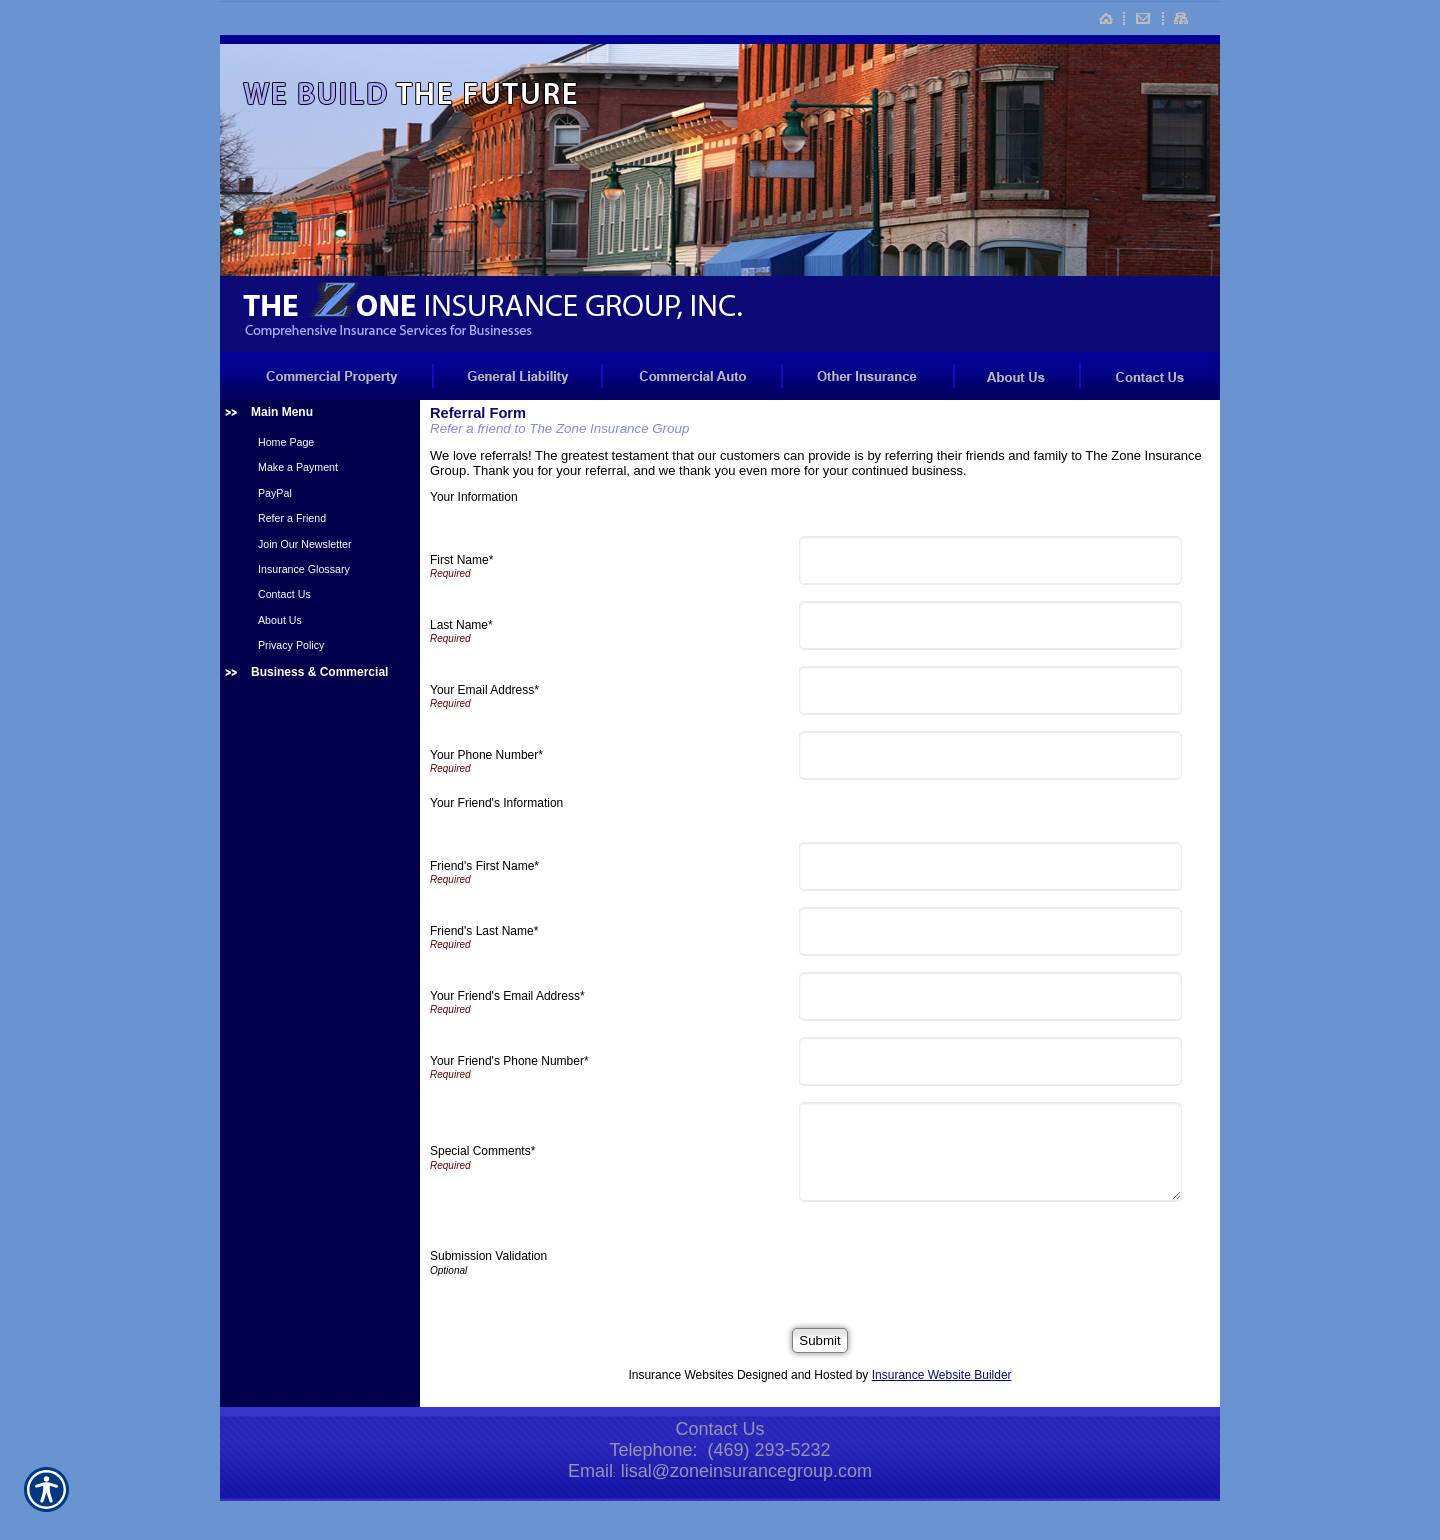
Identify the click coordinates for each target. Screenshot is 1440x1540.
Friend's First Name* (484, 866)
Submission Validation (488, 1256)
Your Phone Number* (486, 755)
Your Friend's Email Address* (507, 996)
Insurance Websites (680, 1375)
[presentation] (958, 1257)
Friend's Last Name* (484, 931)
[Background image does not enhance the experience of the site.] (320, 414)
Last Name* (461, 625)
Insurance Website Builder (942, 1375)
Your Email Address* (484, 690)
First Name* (461, 560)
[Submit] (819, 1340)
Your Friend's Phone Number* (509, 1061)
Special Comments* (482, 1151)
